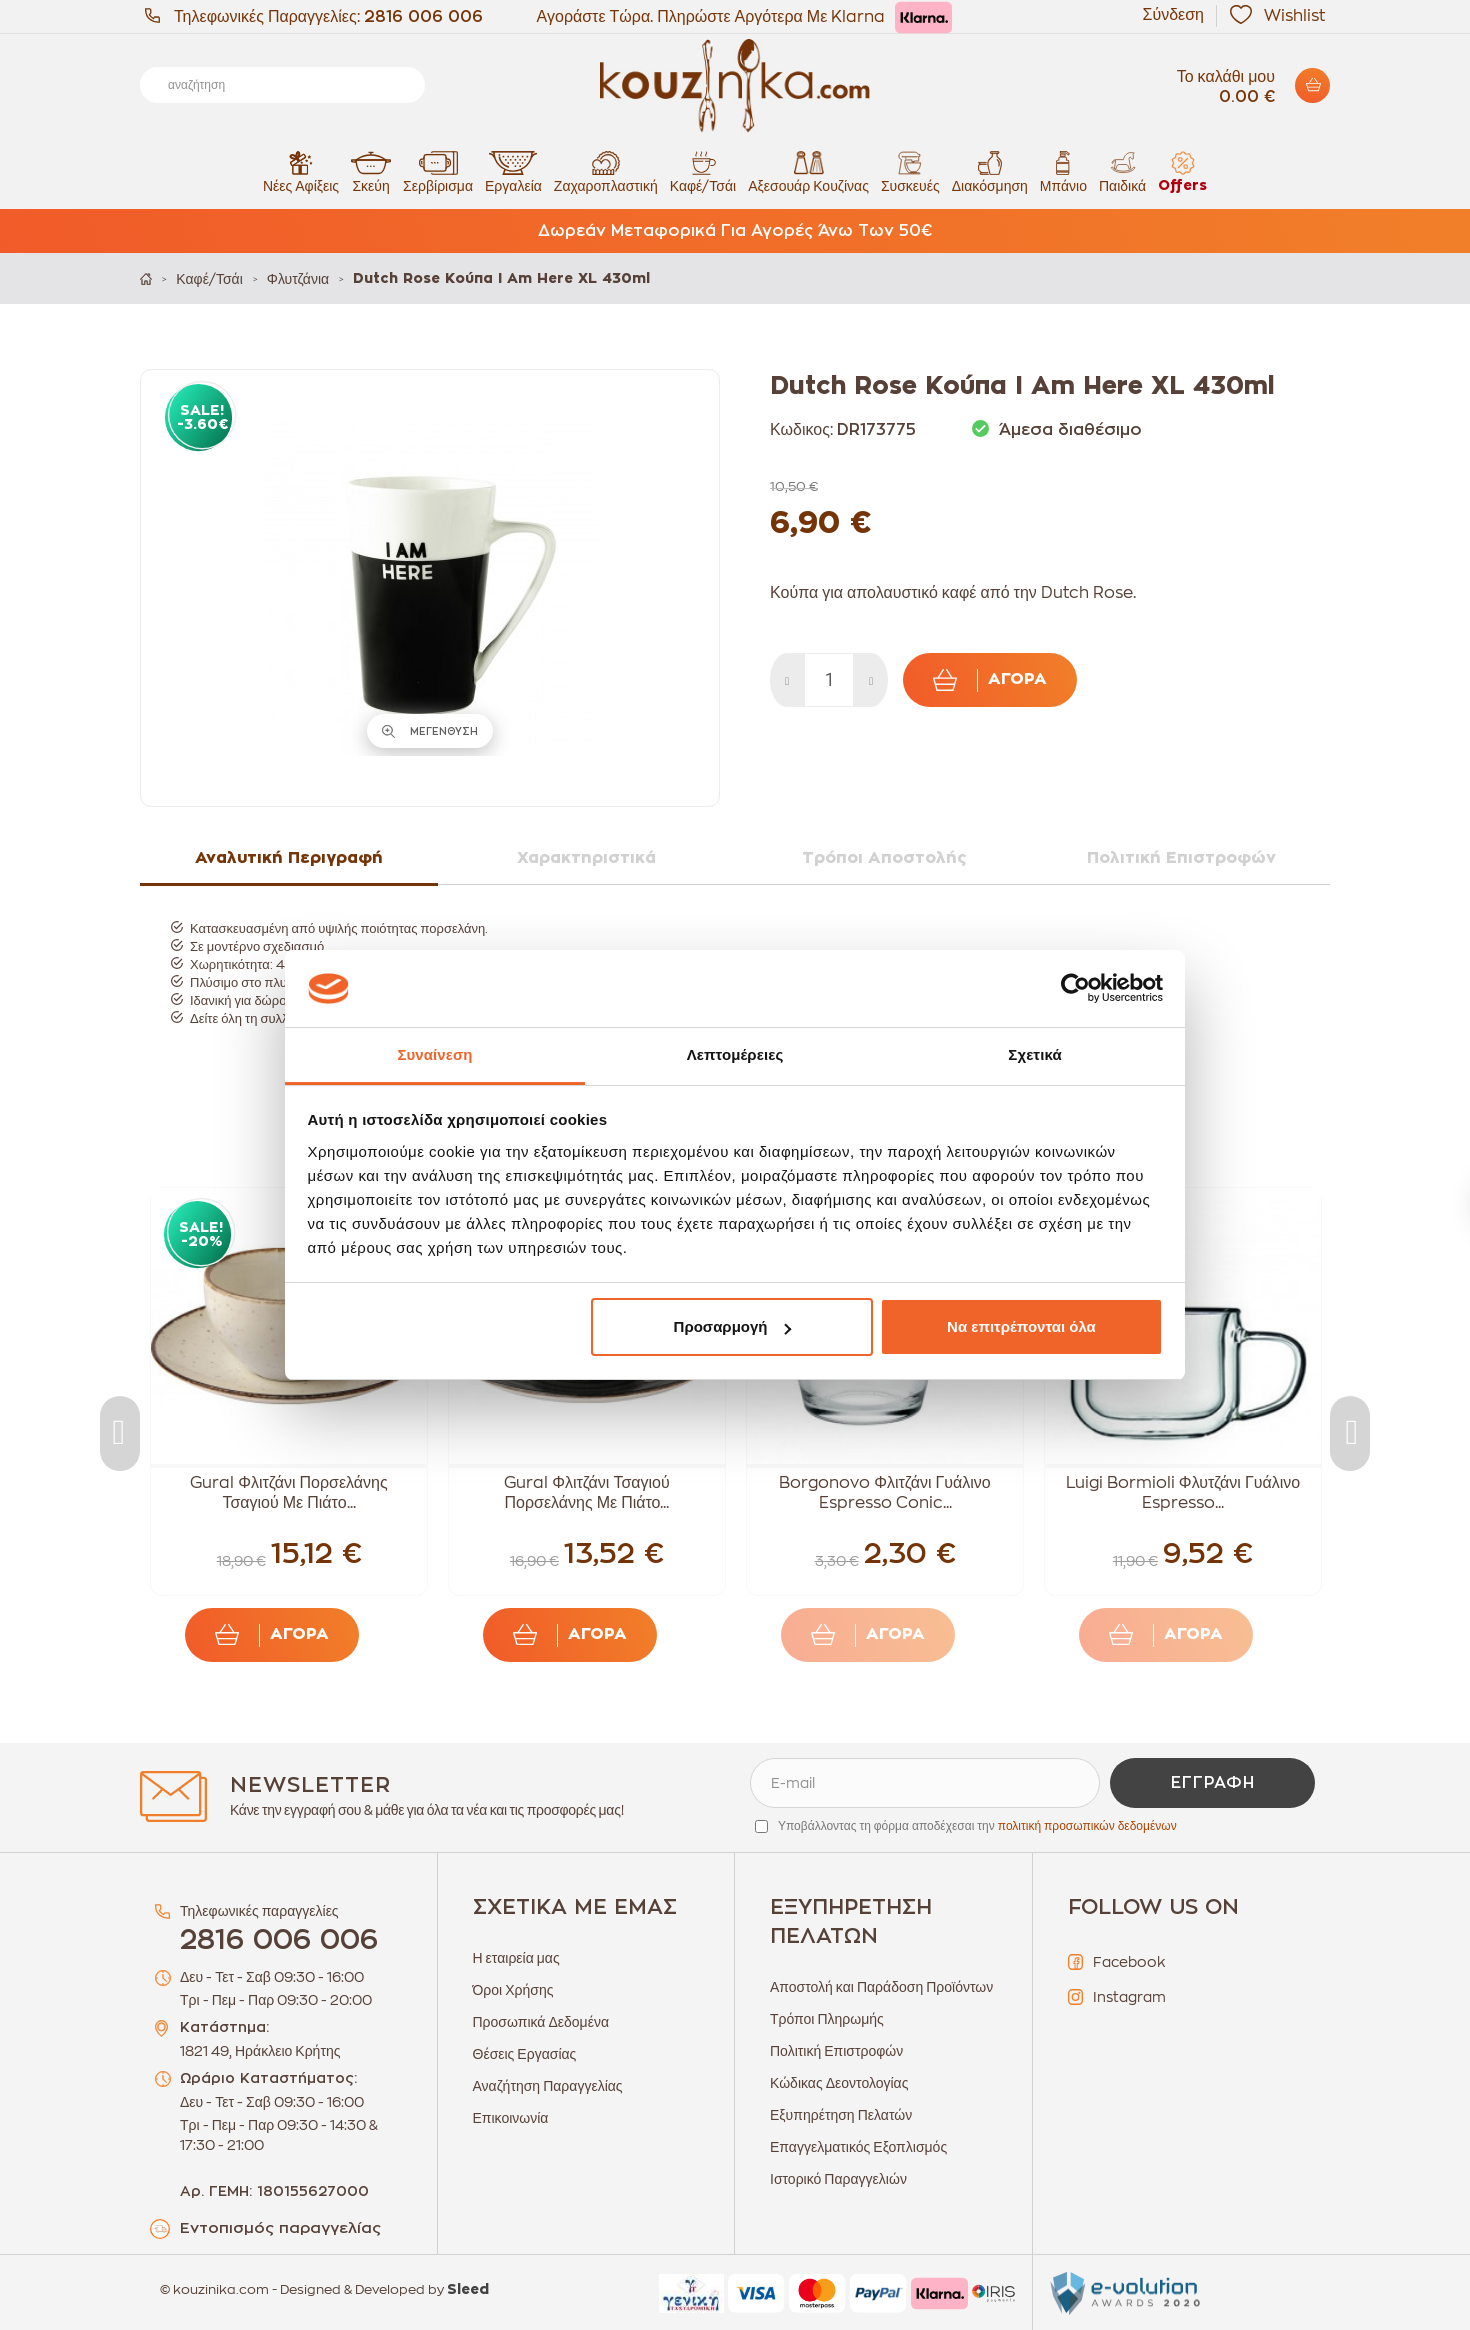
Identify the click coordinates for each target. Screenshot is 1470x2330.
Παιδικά (1122, 171)
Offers (1182, 171)
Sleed (468, 2290)
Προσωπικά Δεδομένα (541, 2022)
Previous (120, 1433)
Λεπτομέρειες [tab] (735, 1054)
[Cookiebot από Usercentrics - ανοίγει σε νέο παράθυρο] (1075, 989)
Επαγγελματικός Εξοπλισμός (858, 2147)
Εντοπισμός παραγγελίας (280, 2228)
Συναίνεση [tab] (434, 1054)
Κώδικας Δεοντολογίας (839, 2083)
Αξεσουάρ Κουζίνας (808, 171)
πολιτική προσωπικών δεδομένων (1087, 1826)
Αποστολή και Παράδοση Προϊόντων (881, 1987)
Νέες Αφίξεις (301, 171)
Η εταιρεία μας (516, 1958)
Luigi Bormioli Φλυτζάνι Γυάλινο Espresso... (1183, 1493)
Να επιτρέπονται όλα (1021, 1326)
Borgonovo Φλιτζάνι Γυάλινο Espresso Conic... (884, 1493)
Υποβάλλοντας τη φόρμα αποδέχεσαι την (977, 1826)
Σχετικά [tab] (1034, 1054)
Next (1350, 1433)
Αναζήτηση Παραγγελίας (548, 2086)
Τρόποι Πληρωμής (827, 2019)
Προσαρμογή (733, 1326)
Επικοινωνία (511, 2118)
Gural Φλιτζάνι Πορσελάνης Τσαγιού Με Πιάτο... (288, 1493)
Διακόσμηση (990, 171)
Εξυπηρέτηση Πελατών (841, 2115)
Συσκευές (910, 171)
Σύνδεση (1173, 15)
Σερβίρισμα (438, 171)
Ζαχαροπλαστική (606, 171)
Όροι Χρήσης (513, 1990)
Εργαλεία (513, 171)
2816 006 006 (423, 17)
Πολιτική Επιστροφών (836, 2051)
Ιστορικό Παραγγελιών (838, 2179)
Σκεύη (371, 171)
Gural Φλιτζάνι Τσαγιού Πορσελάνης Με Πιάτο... (587, 1493)
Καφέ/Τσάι (703, 171)
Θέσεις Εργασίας (525, 2054)
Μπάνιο (1063, 171)
